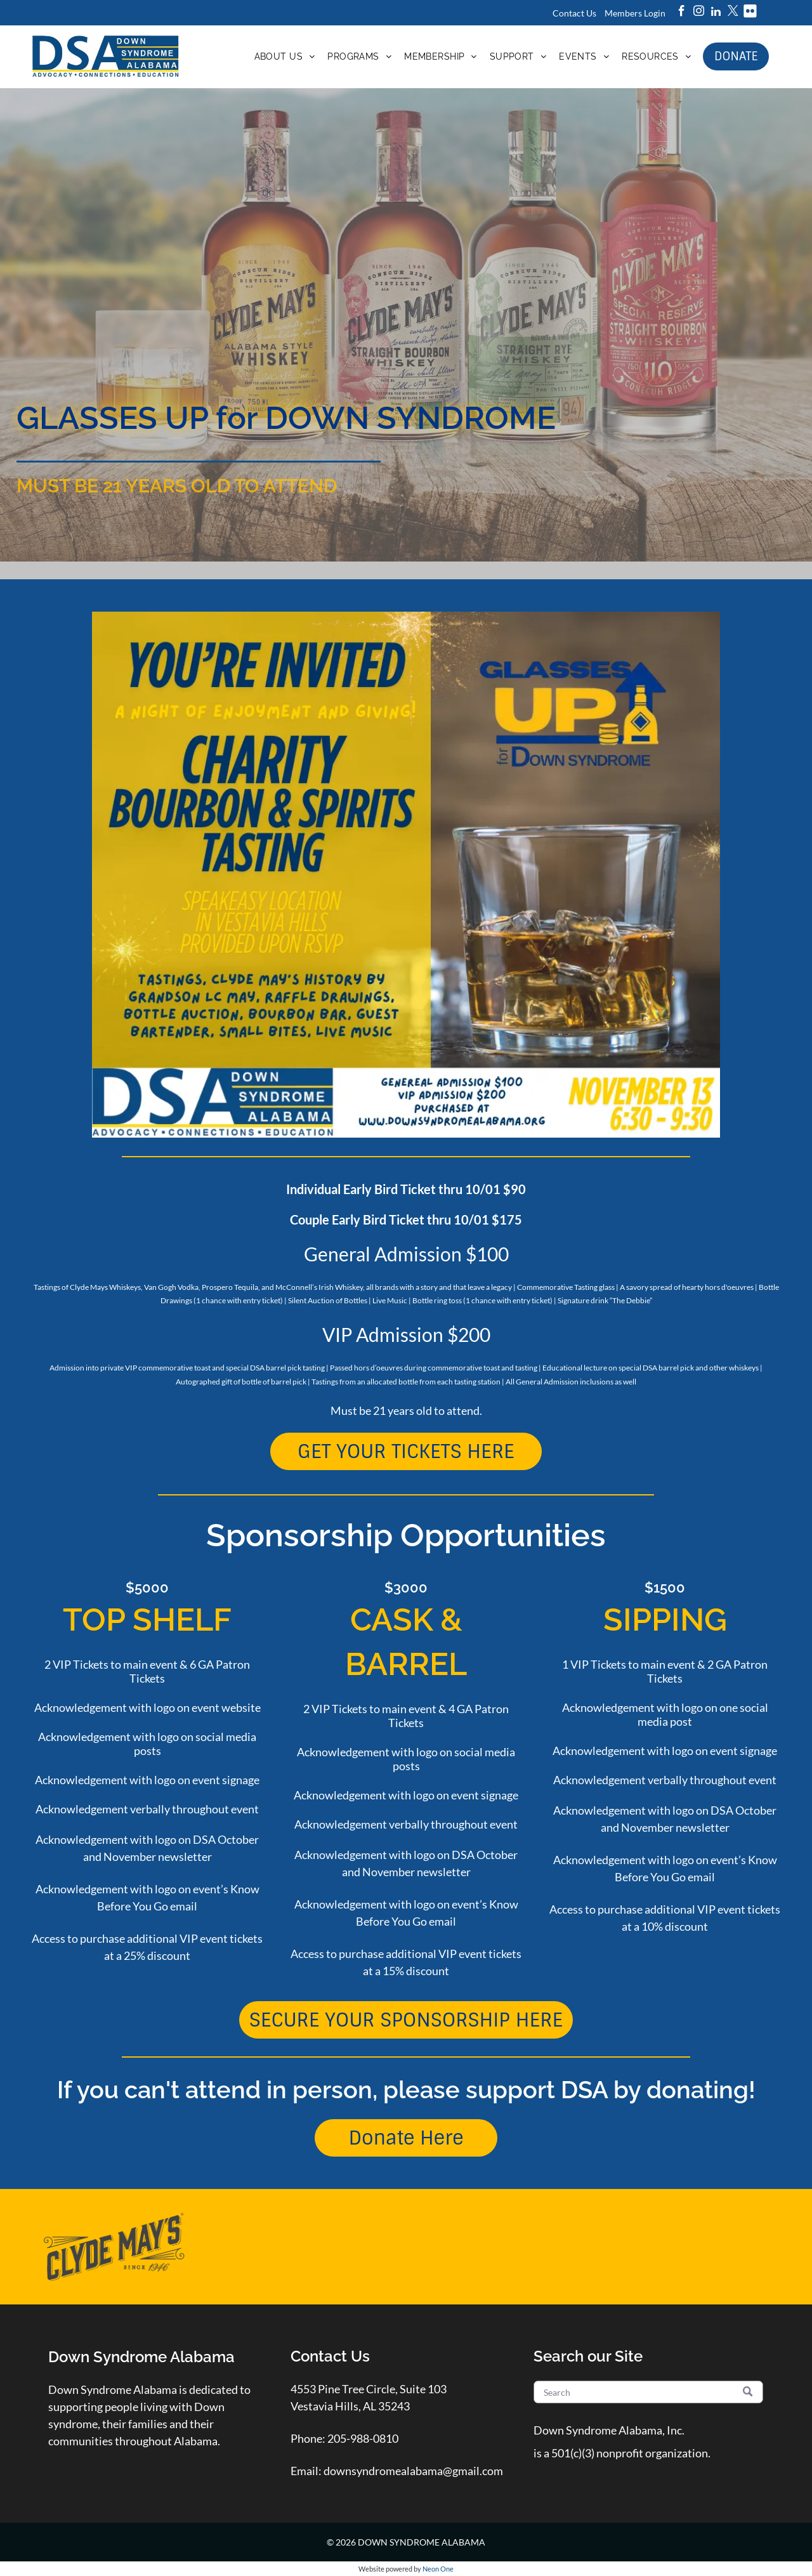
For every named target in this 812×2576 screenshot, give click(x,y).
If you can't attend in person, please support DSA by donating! (406, 2089)
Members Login (635, 13)
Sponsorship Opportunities (406, 1535)
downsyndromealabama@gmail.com (413, 2471)
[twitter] (733, 13)
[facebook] (682, 13)
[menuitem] (285, 56)
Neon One (438, 2569)
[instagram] (699, 13)
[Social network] (750, 13)
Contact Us (574, 13)
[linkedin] (716, 13)
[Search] (649, 2392)
